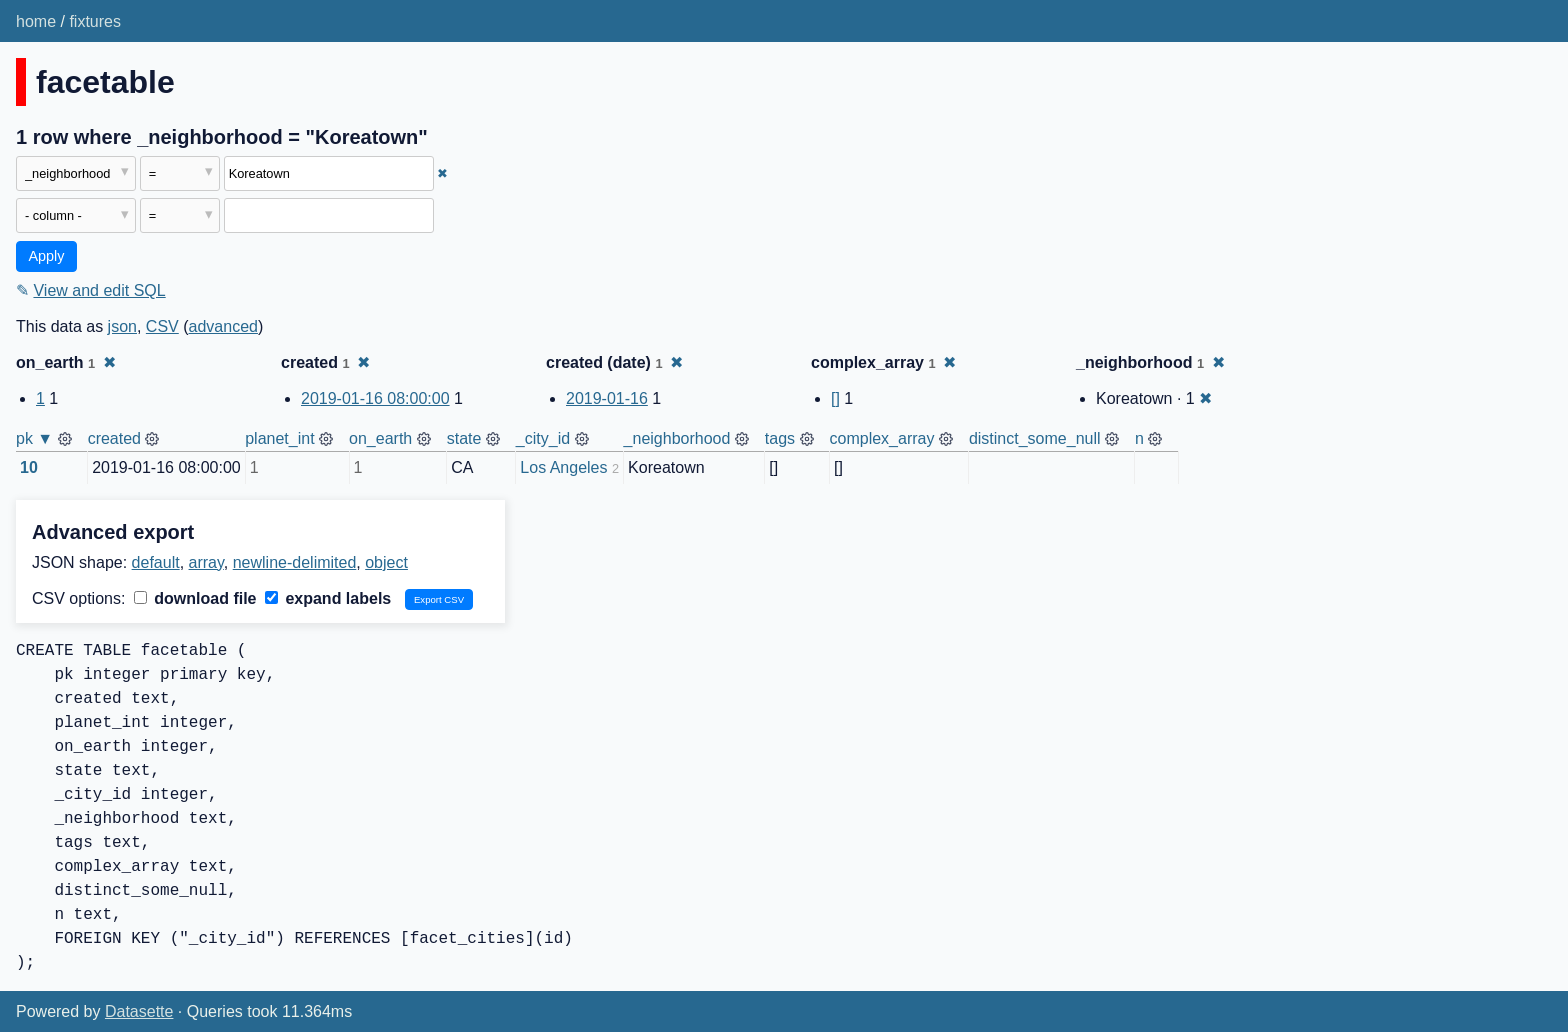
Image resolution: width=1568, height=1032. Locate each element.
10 (29, 467)
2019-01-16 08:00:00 (375, 398)
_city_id (543, 438)
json (122, 326)
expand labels (328, 598)
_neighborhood (677, 438)
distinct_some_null (1035, 438)
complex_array (882, 438)
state (464, 438)
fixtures (95, 21)
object (386, 562)
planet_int (279, 438)
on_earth (380, 438)
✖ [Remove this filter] (442, 173)
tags (780, 438)
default (156, 562)
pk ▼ (34, 438)
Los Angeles (563, 467)
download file (195, 598)
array (206, 562)
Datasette (139, 1011)
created (114, 438)
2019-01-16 (607, 398)
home (36, 21)
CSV (162, 326)
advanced (223, 326)
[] (835, 398)
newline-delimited (295, 562)
